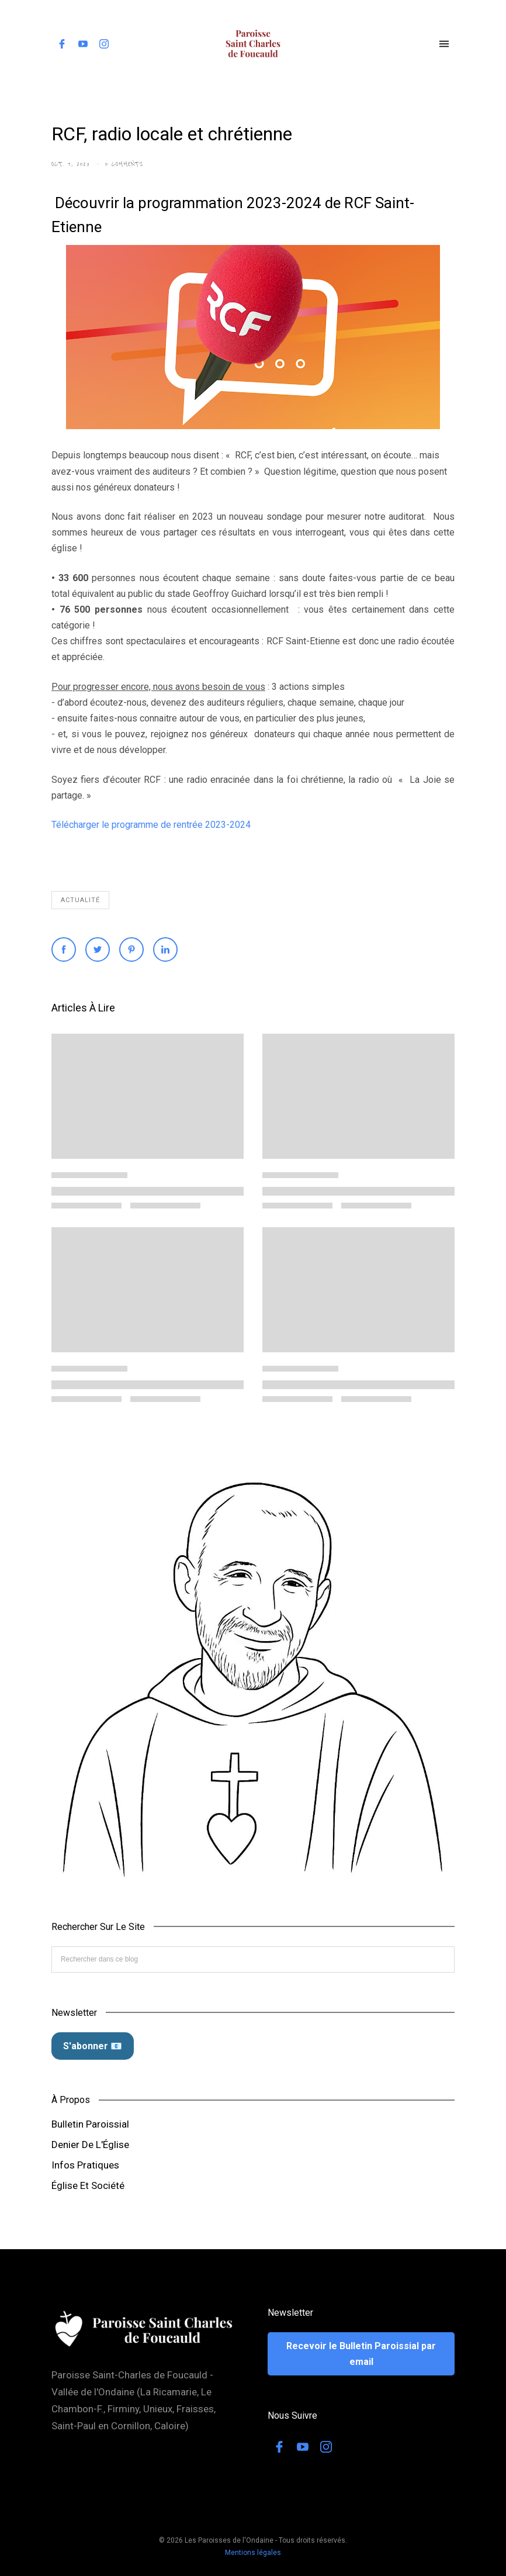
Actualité (80, 900)
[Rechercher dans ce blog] (253, 1959)
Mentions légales (253, 2553)
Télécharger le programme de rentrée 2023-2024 (151, 824)
